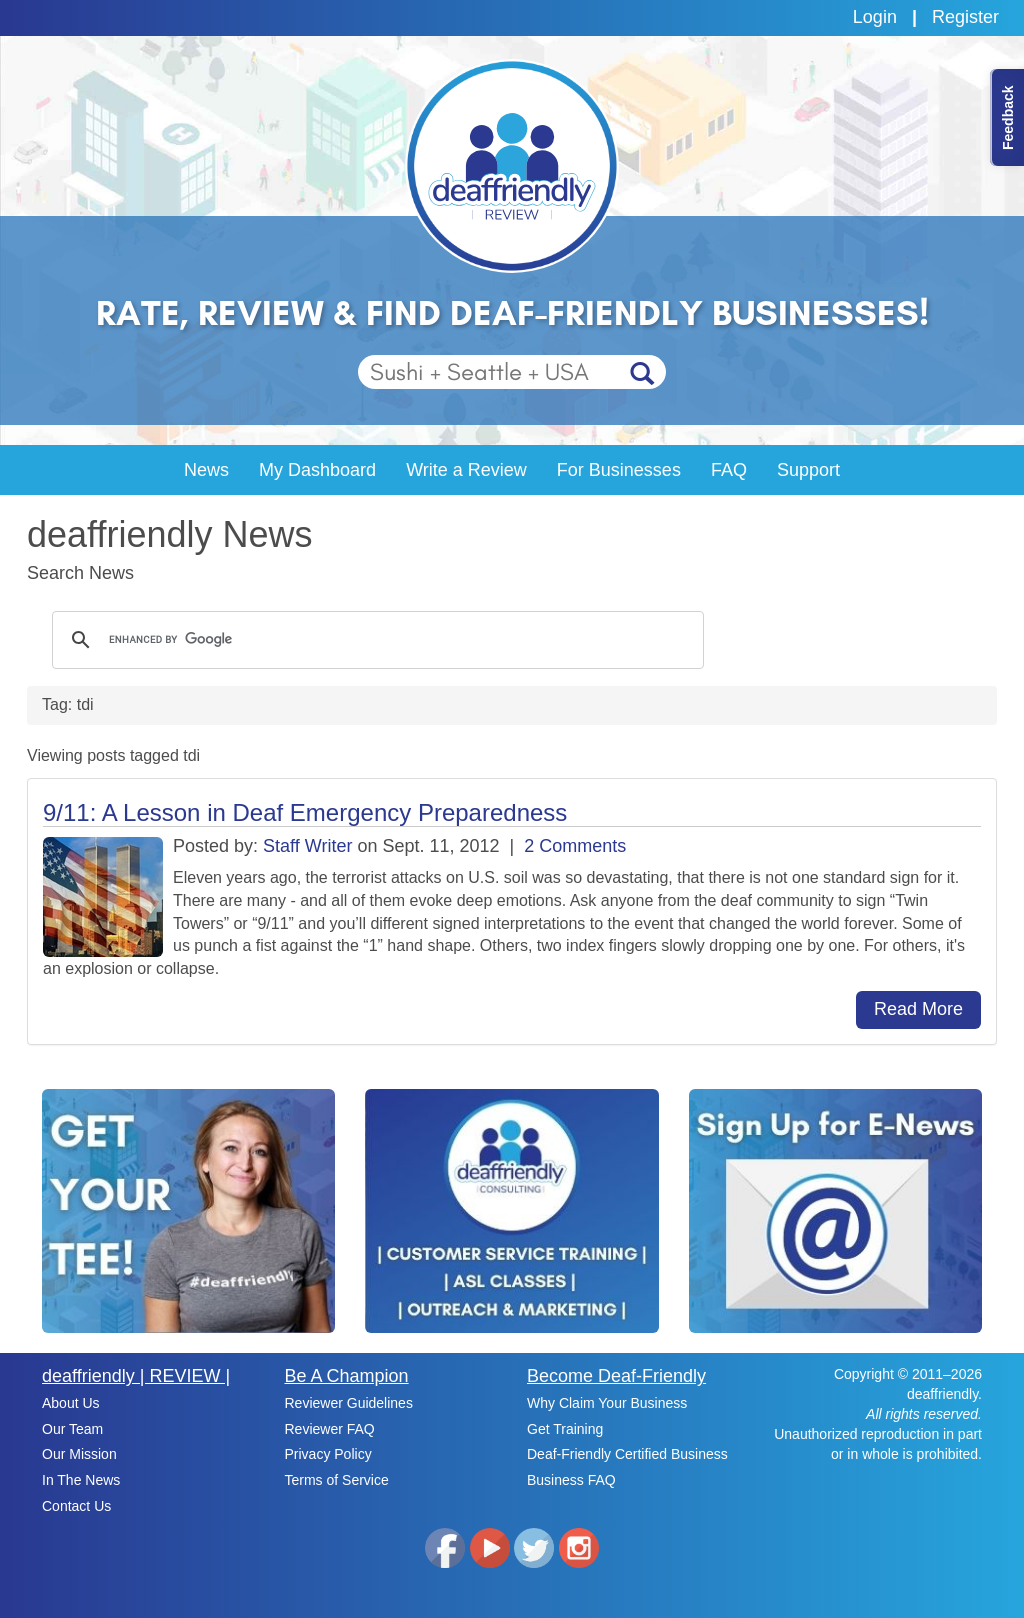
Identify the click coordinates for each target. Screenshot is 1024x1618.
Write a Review (466, 470)
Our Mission (79, 1454)
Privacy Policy (328, 1454)
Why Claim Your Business (607, 1403)
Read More (918, 1009)
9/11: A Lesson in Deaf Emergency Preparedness (305, 812)
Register (965, 17)
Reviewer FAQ (330, 1429)
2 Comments (575, 846)
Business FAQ (571, 1480)
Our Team (72, 1429)
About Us (71, 1403)
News (206, 470)
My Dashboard (317, 470)
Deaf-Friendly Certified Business (627, 1454)
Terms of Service (337, 1480)
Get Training (565, 1429)
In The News (81, 1480)
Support (808, 470)
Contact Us (76, 1506)
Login (875, 17)
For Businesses (619, 470)
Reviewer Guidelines (349, 1403)
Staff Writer (307, 846)
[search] (375, 640)
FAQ (729, 470)
